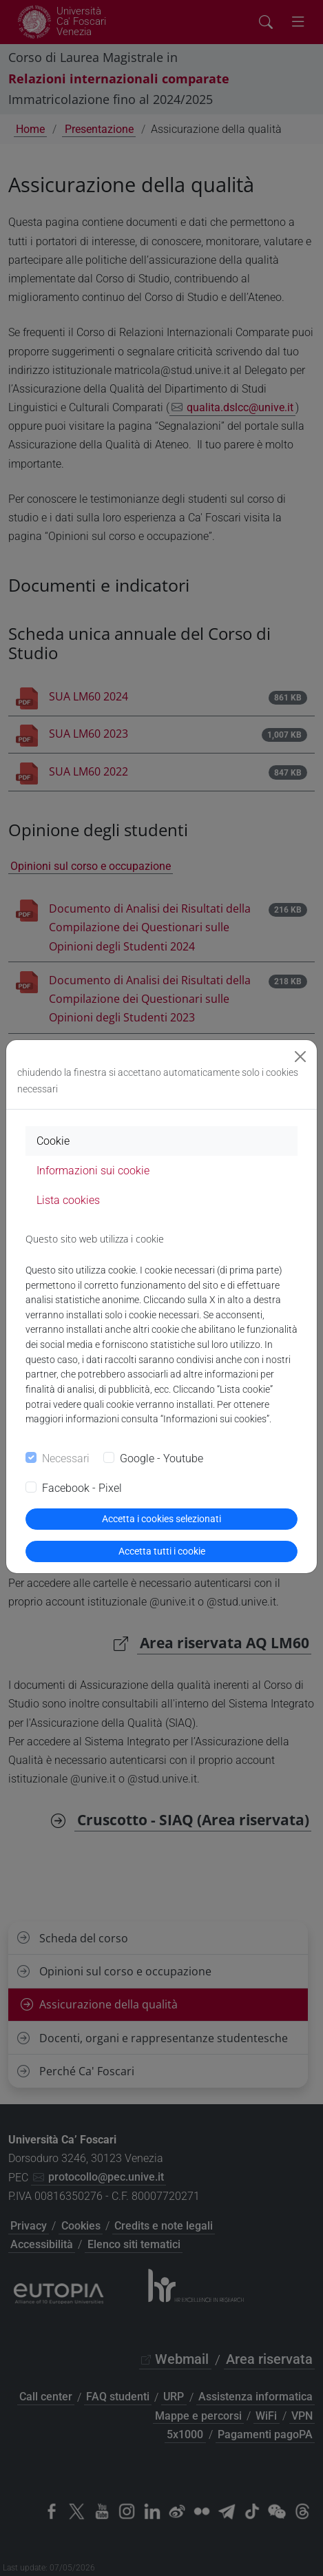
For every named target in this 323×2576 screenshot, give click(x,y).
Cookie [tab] (53, 1140)
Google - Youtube (161, 1458)
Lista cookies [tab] (68, 1200)
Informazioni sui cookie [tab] (93, 1170)
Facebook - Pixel (82, 1488)
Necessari (66, 1458)
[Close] (300, 1057)
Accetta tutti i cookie (161, 1551)
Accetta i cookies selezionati (161, 1518)
